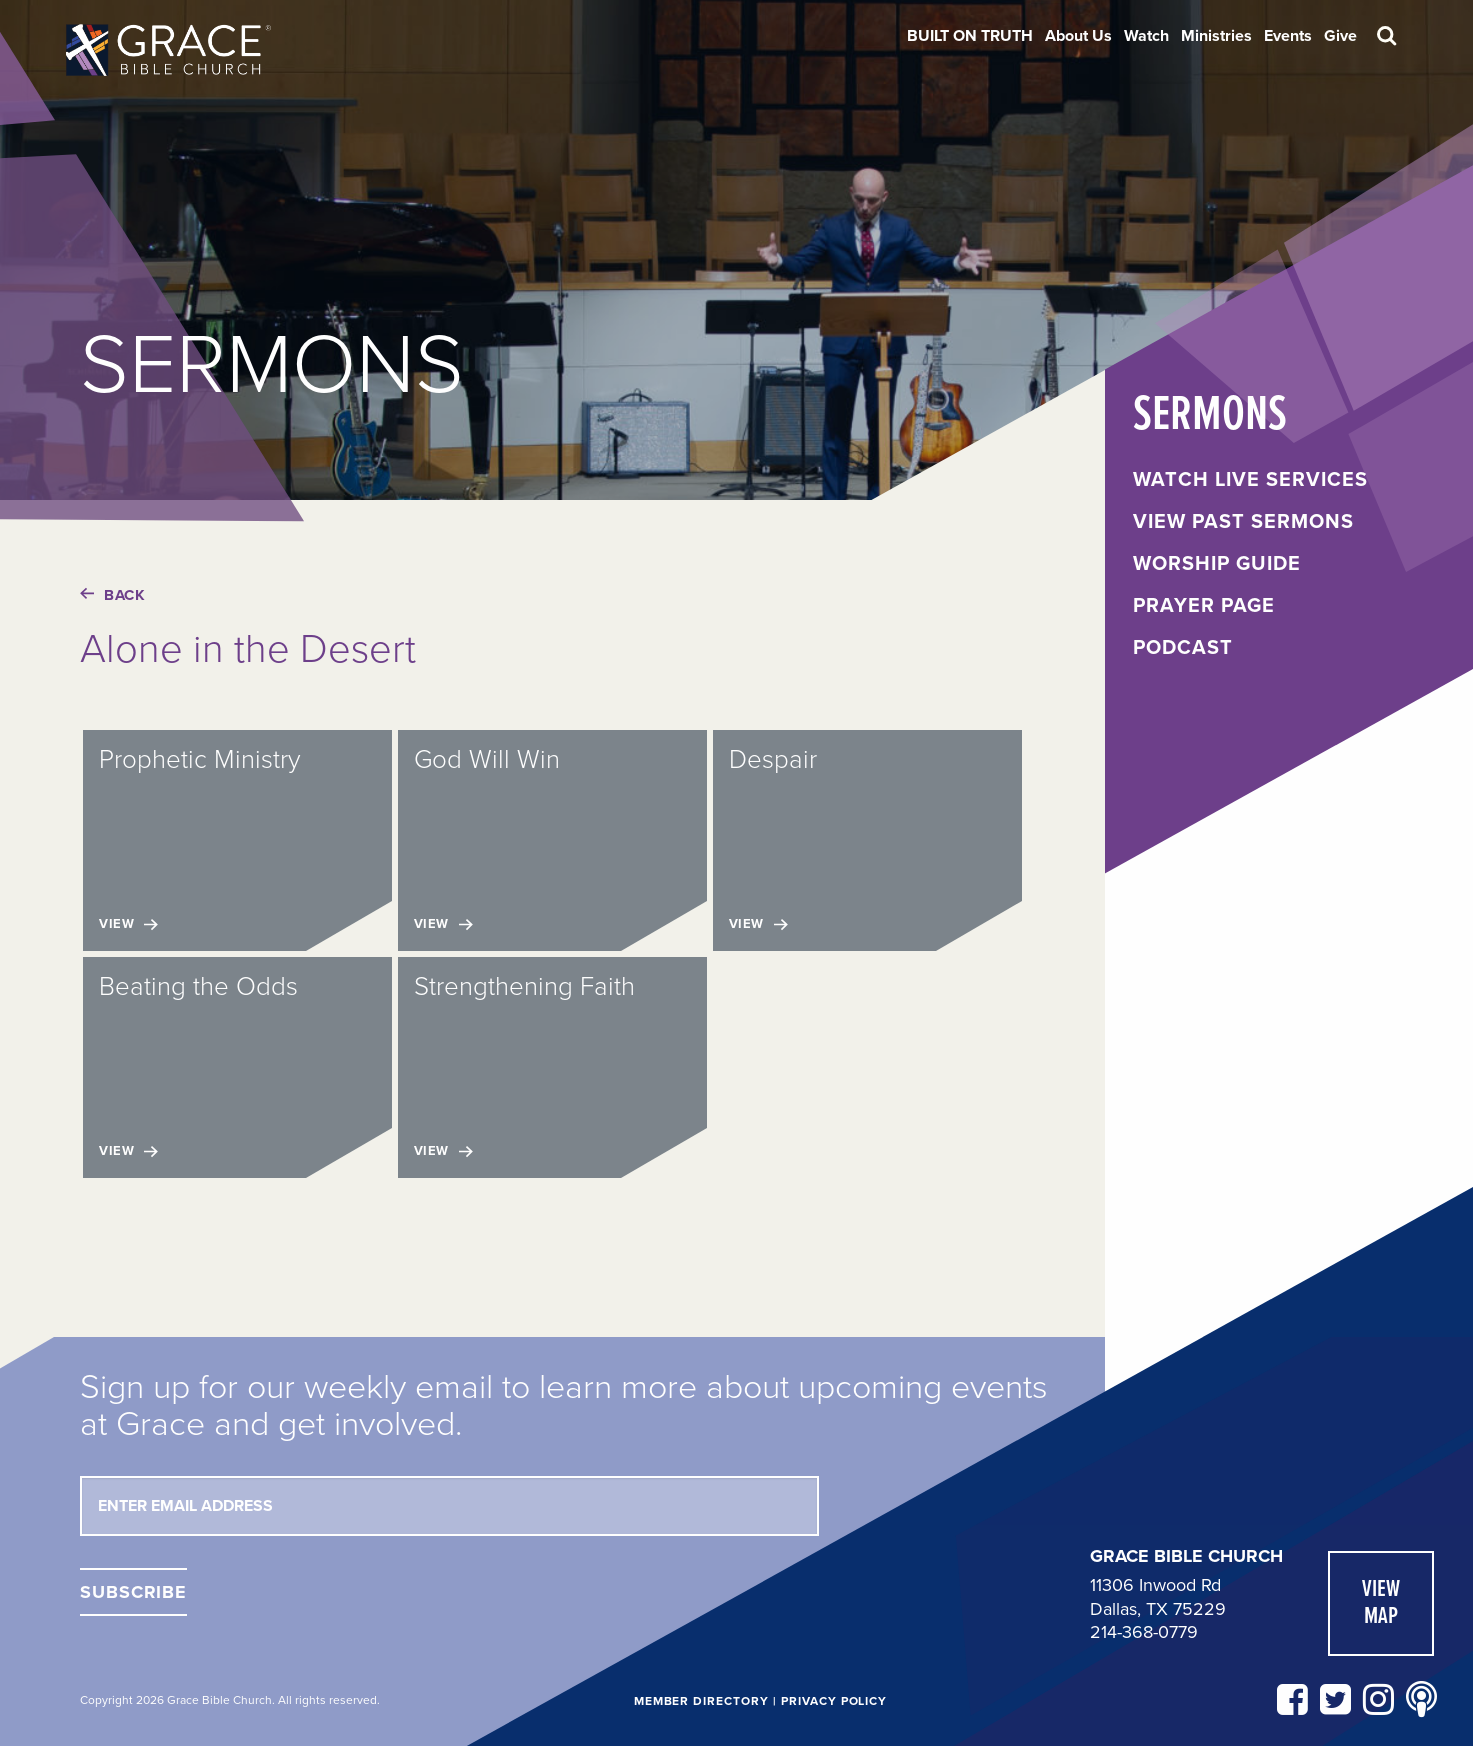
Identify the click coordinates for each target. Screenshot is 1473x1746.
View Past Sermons (1243, 522)
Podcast (1183, 648)
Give (1340, 36)
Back (112, 595)
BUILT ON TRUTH (970, 36)
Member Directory (701, 1701)
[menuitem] (970, 36)
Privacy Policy (834, 1701)
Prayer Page (1204, 606)
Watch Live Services (1250, 480)
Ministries (1216, 36)
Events (1288, 36)
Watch (1146, 36)
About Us (1078, 36)
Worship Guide (1217, 564)
